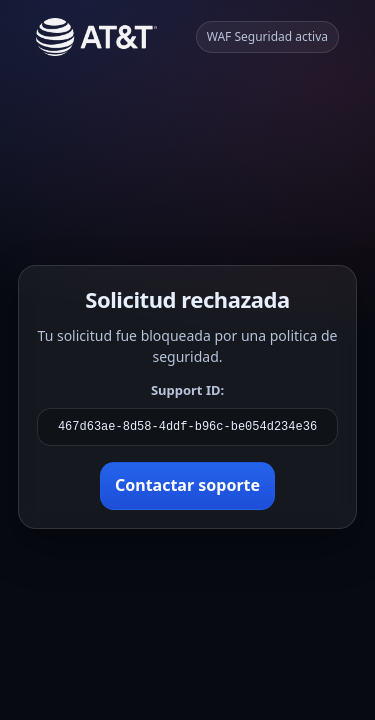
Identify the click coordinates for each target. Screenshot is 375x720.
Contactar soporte (187, 485)
